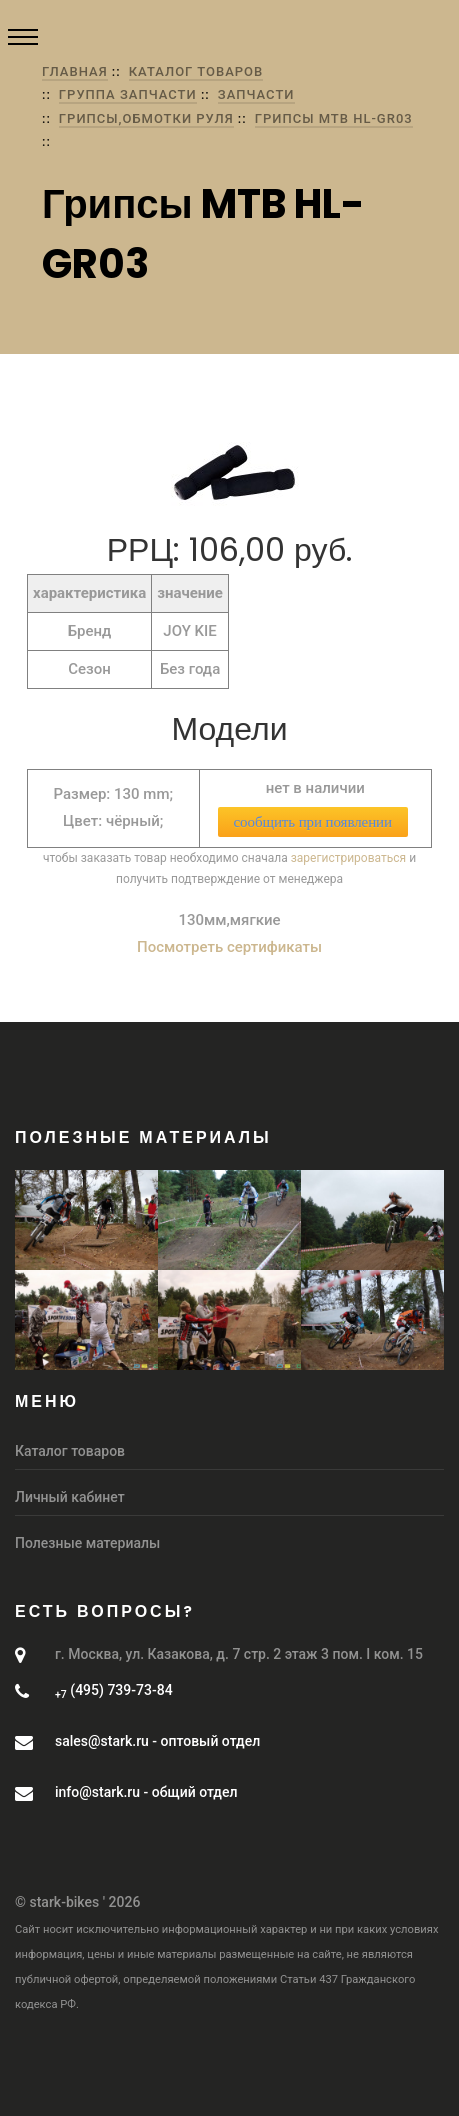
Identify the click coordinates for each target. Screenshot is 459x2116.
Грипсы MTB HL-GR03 (334, 118)
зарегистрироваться (348, 858)
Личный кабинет (70, 1497)
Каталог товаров (196, 71)
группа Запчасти (128, 94)
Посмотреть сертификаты (229, 947)
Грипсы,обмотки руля (146, 118)
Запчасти (256, 94)
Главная (75, 71)
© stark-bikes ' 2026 (77, 1902)
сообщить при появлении (313, 822)
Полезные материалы (87, 1543)
